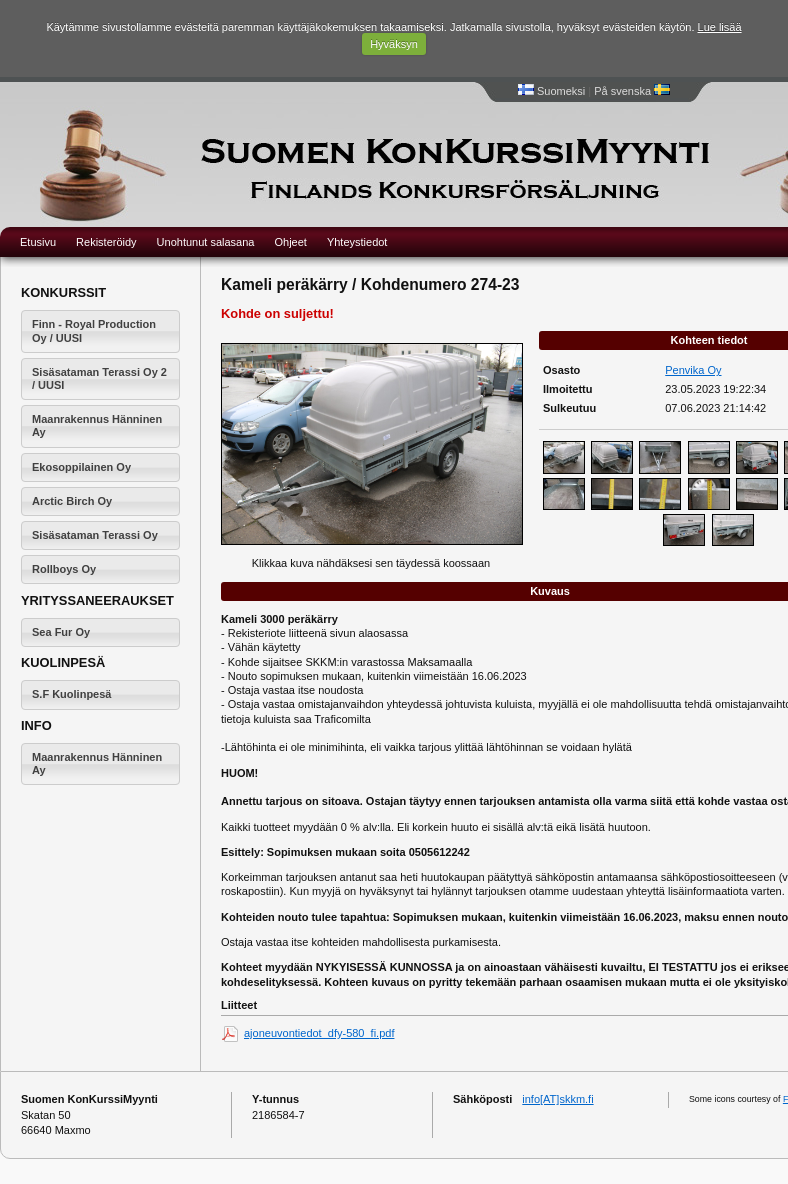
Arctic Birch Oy (72, 501)
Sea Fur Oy (61, 632)
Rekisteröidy (106, 242)
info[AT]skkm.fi (557, 1099)
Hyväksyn (394, 44)
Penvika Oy (693, 370)
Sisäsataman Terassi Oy (95, 535)
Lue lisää (720, 27)
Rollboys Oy (64, 569)
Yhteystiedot (357, 242)
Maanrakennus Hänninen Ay (97, 425)
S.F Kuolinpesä (71, 694)
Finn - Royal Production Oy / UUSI (94, 330)
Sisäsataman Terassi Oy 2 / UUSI (99, 378)
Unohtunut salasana (206, 242)
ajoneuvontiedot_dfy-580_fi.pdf (319, 1033)
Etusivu (38, 242)
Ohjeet (290, 242)
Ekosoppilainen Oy (81, 467)
